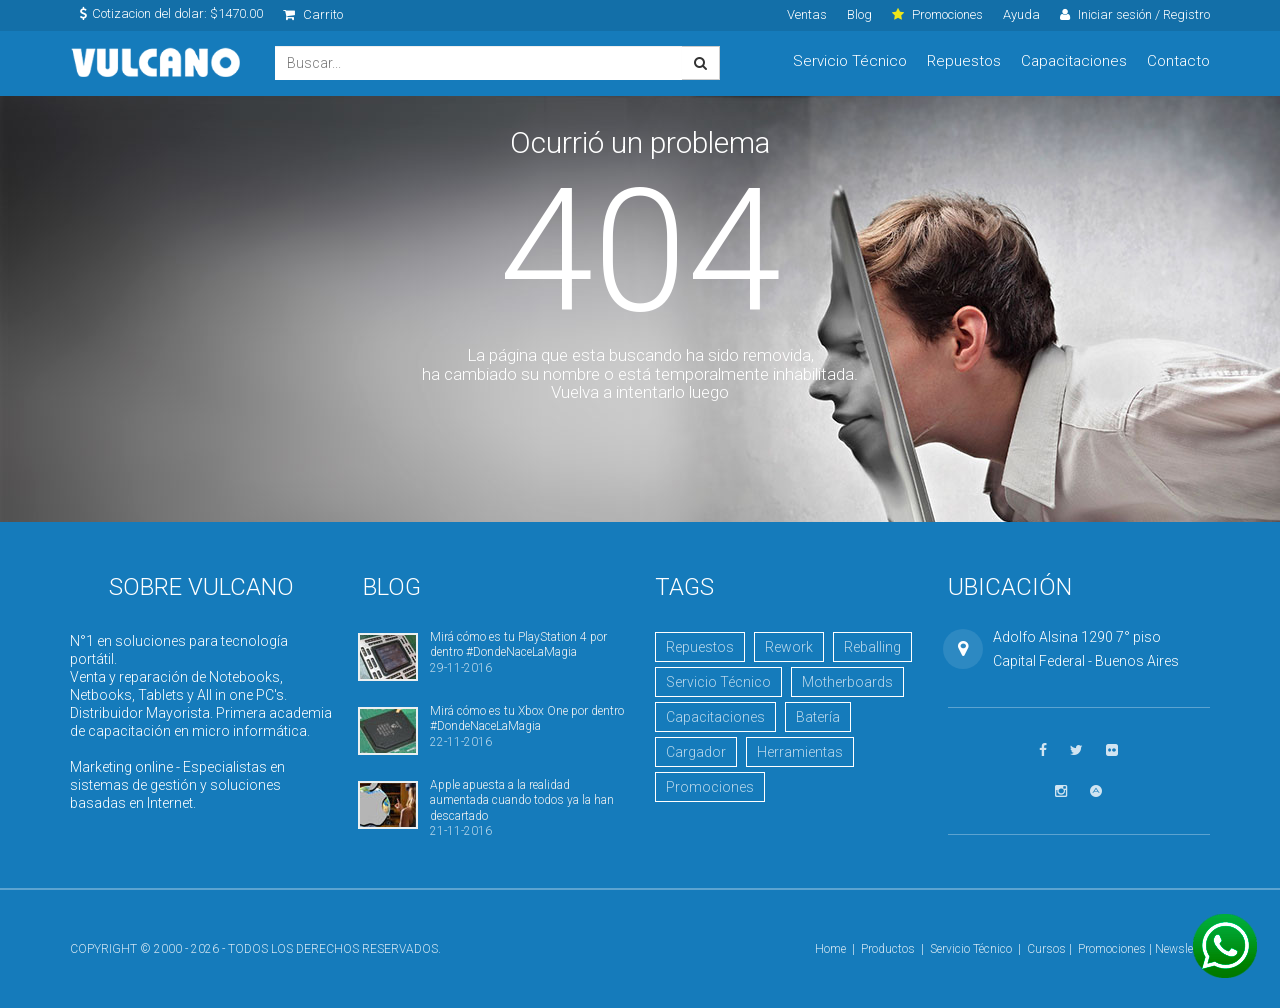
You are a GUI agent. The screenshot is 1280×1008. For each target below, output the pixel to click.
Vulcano (157, 63)
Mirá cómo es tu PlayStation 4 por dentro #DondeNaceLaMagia (518, 644)
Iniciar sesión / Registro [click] (1135, 14)
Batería (818, 717)
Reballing (872, 647)
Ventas (807, 14)
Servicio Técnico (850, 61)
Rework (789, 647)
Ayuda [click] (1021, 14)
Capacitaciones (1074, 61)
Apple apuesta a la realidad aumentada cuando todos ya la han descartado (522, 800)
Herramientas (800, 752)
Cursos (1046, 949)
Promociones (710, 787)
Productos (888, 949)
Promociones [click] (937, 14)
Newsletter (1182, 949)
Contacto (1178, 61)
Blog (859, 14)
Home (830, 949)
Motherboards (847, 682)
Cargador (696, 752)
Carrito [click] (313, 14)
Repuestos (964, 61)
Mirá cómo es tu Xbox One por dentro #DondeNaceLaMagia (527, 718)
